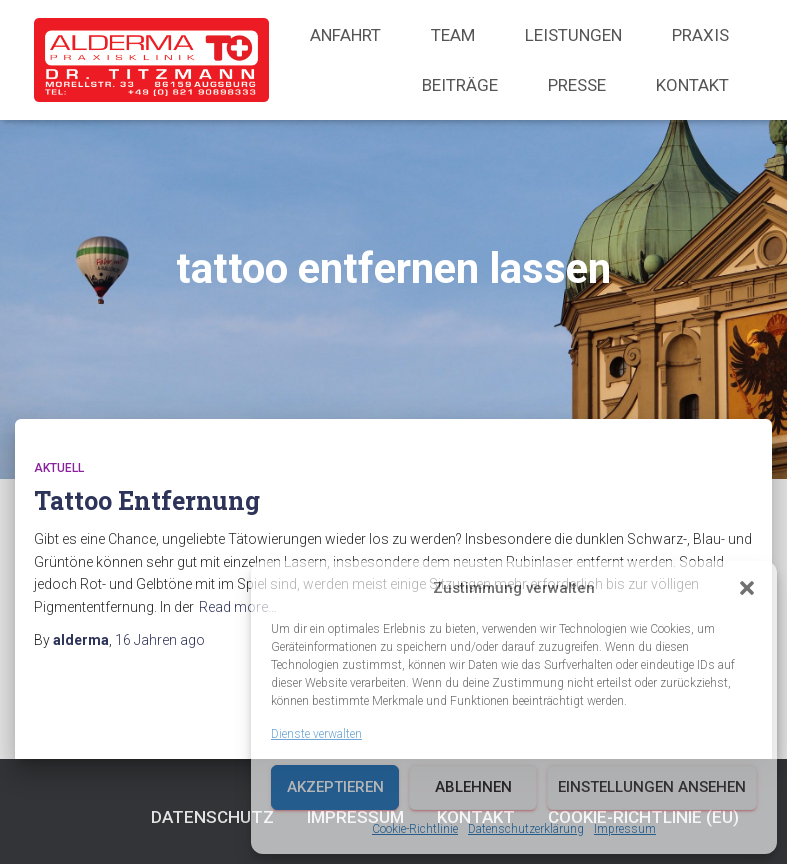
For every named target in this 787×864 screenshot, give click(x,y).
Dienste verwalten (316, 734)
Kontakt (692, 85)
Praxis (700, 35)
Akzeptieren (335, 787)
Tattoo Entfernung (147, 500)
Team (453, 35)
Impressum (625, 829)
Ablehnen (473, 787)
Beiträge (460, 85)
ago (160, 640)
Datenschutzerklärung (526, 829)
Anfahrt (345, 35)
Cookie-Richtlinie (415, 829)
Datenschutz (212, 817)
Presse (577, 85)
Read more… (238, 607)
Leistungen (573, 35)
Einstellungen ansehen (652, 787)
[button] (747, 588)
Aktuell (59, 468)
